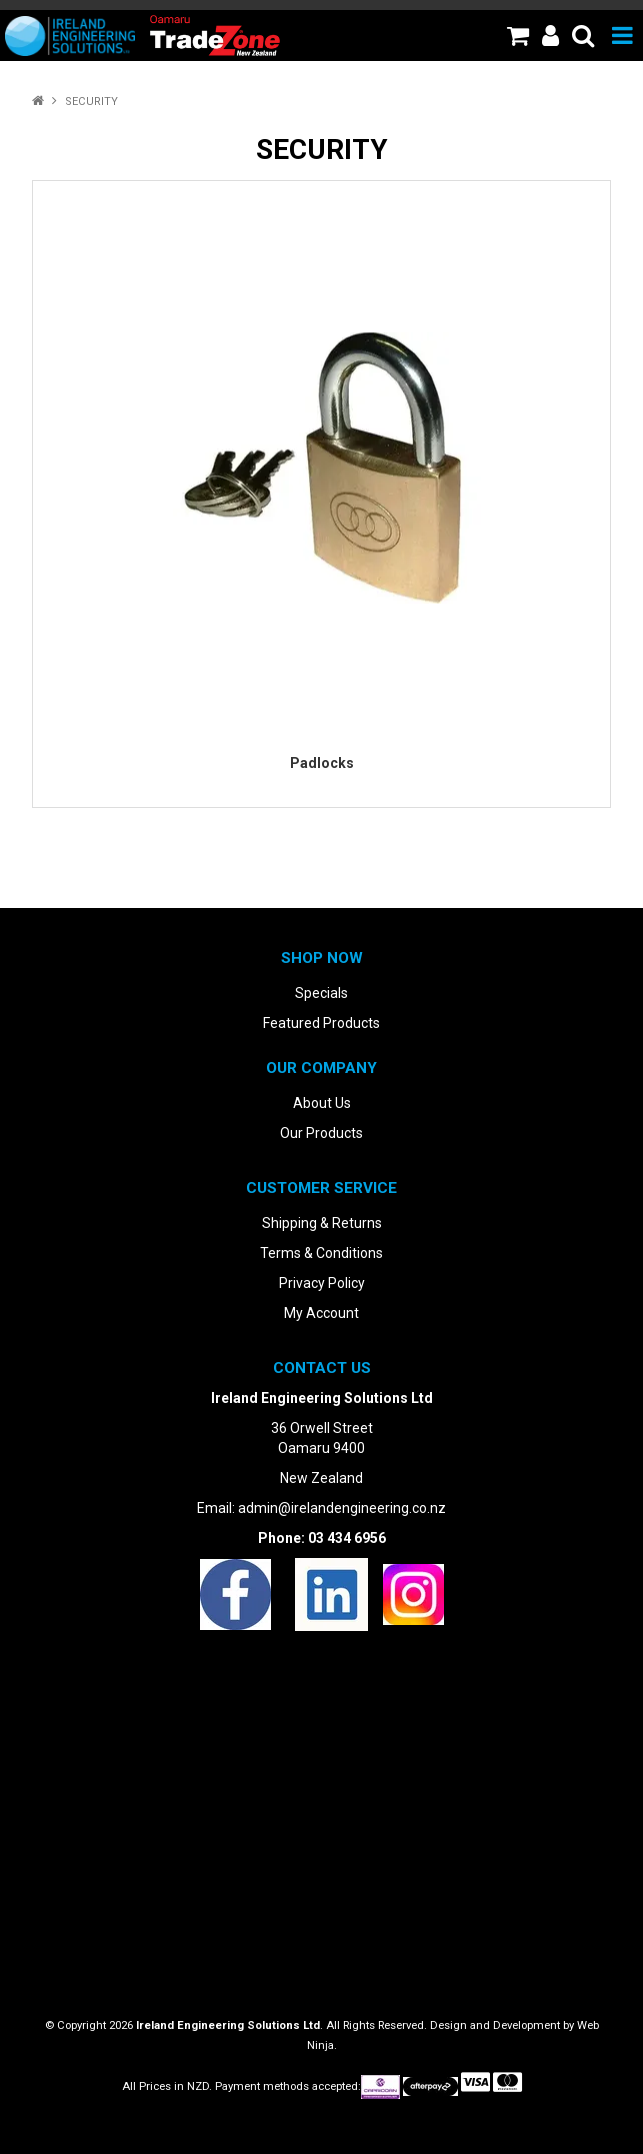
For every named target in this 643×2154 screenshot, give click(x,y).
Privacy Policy (322, 1283)
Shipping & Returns (322, 1223)
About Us (322, 1103)
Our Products (321, 1133)
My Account (321, 1313)
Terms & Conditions (321, 1253)
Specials (321, 993)
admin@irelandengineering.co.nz (342, 1508)
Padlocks (322, 763)
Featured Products (321, 1023)
